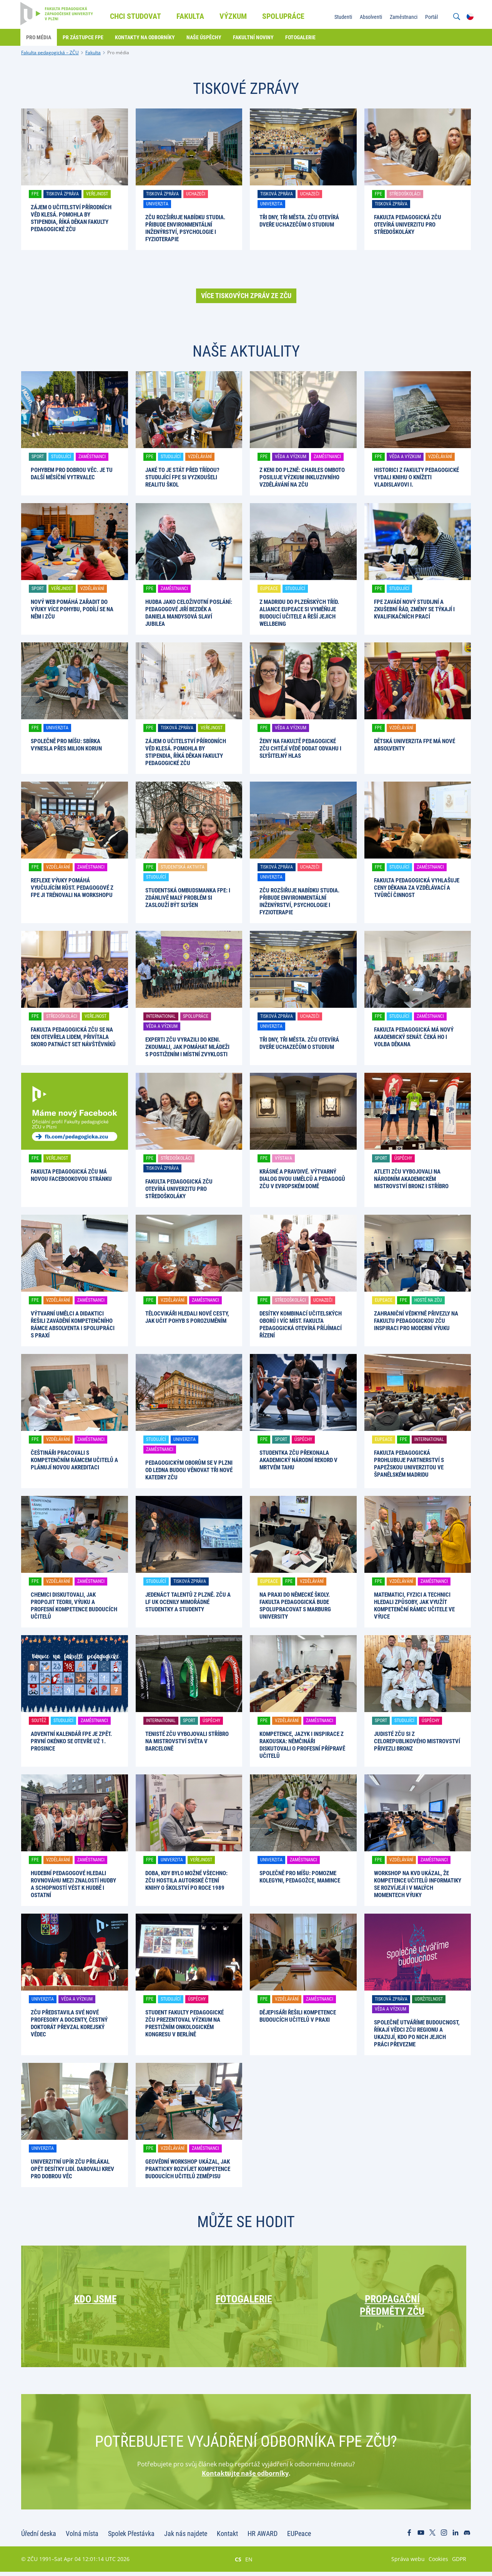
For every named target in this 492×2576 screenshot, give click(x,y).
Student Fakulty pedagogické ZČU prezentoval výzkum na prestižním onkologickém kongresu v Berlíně (184, 2023)
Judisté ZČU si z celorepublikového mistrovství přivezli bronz (417, 1741)
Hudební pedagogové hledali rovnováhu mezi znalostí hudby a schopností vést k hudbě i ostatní (73, 1884)
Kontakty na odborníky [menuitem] (146, 37)
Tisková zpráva (62, 194)
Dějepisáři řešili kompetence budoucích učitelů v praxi (297, 2016)
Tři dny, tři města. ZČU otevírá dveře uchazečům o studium (299, 221)
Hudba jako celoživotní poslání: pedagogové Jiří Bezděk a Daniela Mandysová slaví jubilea (188, 613)
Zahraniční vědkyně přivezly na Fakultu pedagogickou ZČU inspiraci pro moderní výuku (416, 1321)
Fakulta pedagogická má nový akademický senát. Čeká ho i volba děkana (414, 1037)
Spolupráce (195, 1016)
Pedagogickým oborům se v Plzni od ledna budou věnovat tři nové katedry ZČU (189, 1470)
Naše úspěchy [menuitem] (204, 37)
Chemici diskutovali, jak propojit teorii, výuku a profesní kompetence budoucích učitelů (74, 1605)
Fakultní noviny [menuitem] (254, 37)
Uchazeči (195, 194)
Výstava (283, 1158)
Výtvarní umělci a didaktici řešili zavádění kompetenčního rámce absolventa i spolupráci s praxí (73, 1324)
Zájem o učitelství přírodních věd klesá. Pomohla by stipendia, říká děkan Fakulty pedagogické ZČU (71, 218)
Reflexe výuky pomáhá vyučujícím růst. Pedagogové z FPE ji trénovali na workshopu (72, 888)
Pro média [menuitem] (39, 37)
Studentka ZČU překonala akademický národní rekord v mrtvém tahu (298, 1460)
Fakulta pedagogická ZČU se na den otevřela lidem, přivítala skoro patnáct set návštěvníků (73, 1037)
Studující (61, 456)
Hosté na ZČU (428, 1300)
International (161, 1016)
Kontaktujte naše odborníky (245, 2477)
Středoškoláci (405, 194)
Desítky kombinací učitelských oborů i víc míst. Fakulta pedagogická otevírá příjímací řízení (300, 1324)
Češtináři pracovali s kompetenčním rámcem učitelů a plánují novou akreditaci (74, 1460)
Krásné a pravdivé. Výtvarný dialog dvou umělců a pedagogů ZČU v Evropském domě (302, 1179)
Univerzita (157, 204)
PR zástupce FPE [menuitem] (83, 37)
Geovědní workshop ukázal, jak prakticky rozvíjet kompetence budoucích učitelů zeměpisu (187, 2169)
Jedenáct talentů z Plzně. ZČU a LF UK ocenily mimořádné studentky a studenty (188, 1602)
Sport (38, 456)
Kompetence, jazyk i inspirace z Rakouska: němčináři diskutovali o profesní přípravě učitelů (302, 1745)
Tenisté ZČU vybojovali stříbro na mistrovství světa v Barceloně (187, 1741)
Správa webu (408, 2563)
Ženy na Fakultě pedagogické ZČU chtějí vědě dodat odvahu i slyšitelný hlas (300, 748)
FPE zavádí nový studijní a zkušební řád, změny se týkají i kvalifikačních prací (414, 609)
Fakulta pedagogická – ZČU (50, 52)
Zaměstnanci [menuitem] (403, 17)
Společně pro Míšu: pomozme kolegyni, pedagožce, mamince (299, 1877)
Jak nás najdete (185, 2538)
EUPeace (269, 588)
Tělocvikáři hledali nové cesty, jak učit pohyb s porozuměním (187, 1317)
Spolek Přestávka (131, 2538)
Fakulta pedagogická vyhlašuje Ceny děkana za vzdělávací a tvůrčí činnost (416, 888)
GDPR (459, 2563)
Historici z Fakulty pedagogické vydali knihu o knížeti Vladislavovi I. (416, 477)
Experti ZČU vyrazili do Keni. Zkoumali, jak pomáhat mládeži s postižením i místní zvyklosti (187, 1047)
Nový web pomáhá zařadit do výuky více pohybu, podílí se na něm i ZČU (72, 609)
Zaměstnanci (92, 456)
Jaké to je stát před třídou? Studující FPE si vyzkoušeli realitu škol (182, 477)
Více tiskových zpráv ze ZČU (246, 296)
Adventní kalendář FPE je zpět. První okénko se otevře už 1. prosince (71, 1741)
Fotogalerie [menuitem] (301, 37)
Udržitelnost (429, 1999)
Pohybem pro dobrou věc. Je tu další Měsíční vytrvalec (72, 474)
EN (249, 2563)
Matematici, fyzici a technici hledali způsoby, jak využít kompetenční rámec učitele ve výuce (414, 1605)
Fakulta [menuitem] (190, 16)
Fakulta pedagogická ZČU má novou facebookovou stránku (71, 1175)
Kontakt (227, 2538)
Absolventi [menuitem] (370, 17)
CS (238, 2563)
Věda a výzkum (290, 456)
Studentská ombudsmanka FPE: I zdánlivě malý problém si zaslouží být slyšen (187, 898)
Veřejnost (97, 194)
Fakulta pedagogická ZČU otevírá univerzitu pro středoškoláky (407, 224)
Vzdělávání (200, 456)
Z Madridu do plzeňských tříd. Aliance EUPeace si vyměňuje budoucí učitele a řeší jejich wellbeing (299, 613)
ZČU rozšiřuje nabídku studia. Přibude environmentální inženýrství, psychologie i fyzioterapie (185, 228)
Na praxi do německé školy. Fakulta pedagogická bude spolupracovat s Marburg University (295, 1605)
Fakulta (93, 52)
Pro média (118, 52)
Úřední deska (38, 2538)
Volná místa (82, 2538)
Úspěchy (403, 1158)
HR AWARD (263, 2538)
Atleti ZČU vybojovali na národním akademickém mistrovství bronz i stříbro (411, 1179)
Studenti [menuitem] (342, 17)
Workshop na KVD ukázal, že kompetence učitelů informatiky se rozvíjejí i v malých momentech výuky (417, 1884)
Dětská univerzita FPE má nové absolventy (414, 745)
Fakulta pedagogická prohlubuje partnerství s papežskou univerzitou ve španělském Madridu (409, 1463)
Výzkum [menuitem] (233, 16)
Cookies (438, 2563)
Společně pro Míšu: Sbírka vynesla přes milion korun (66, 745)
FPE (35, 194)
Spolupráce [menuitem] (284, 16)
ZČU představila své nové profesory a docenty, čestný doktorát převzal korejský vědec (69, 2023)
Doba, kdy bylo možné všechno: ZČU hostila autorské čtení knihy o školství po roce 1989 (186, 1880)
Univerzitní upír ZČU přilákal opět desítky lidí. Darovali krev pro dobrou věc (72, 2169)
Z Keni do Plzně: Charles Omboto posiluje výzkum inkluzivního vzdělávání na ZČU (302, 477)
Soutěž (39, 1720)
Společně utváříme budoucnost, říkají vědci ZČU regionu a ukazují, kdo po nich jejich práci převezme (417, 2033)
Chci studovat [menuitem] (135, 16)
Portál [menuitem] (430, 17)
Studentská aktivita (182, 867)
